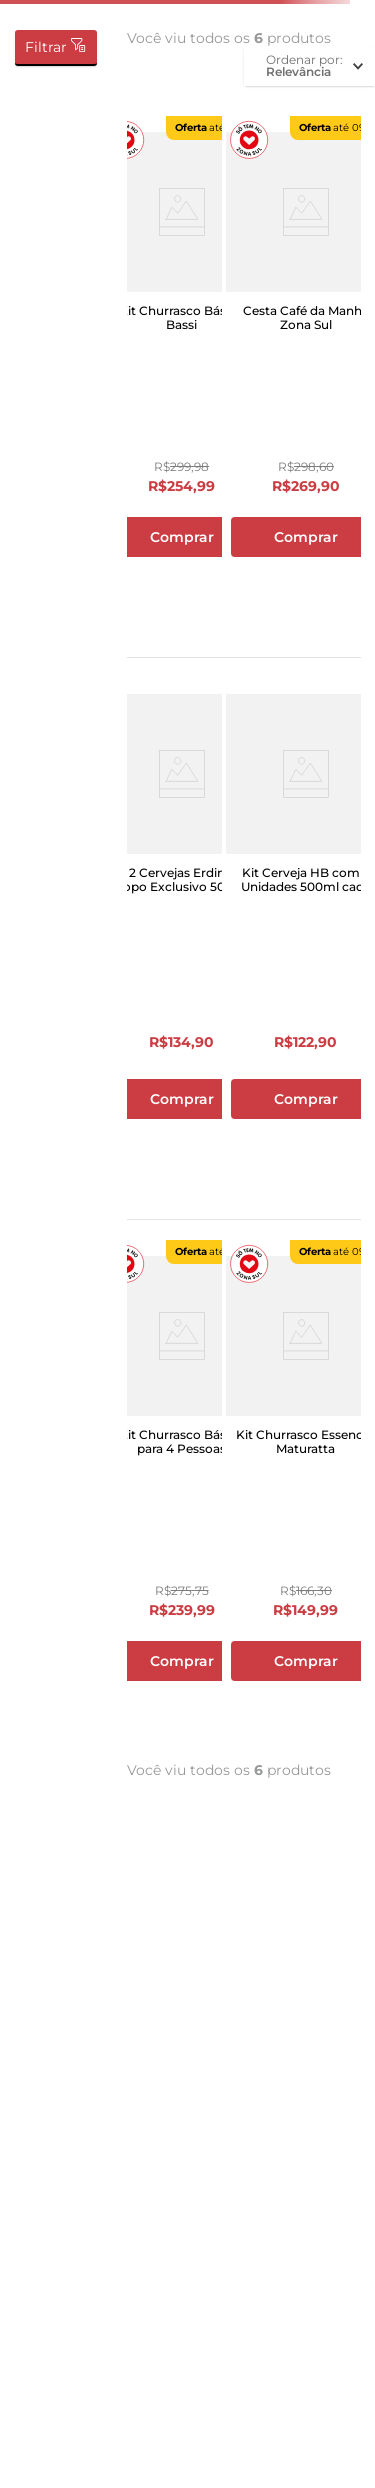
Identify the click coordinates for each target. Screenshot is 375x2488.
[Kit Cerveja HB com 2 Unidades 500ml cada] (306, 934)
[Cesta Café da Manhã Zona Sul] (306, 372)
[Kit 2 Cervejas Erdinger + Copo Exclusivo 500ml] (182, 934)
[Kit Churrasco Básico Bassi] (182, 372)
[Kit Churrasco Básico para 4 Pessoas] (182, 1496)
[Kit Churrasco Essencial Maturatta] (306, 1496)
